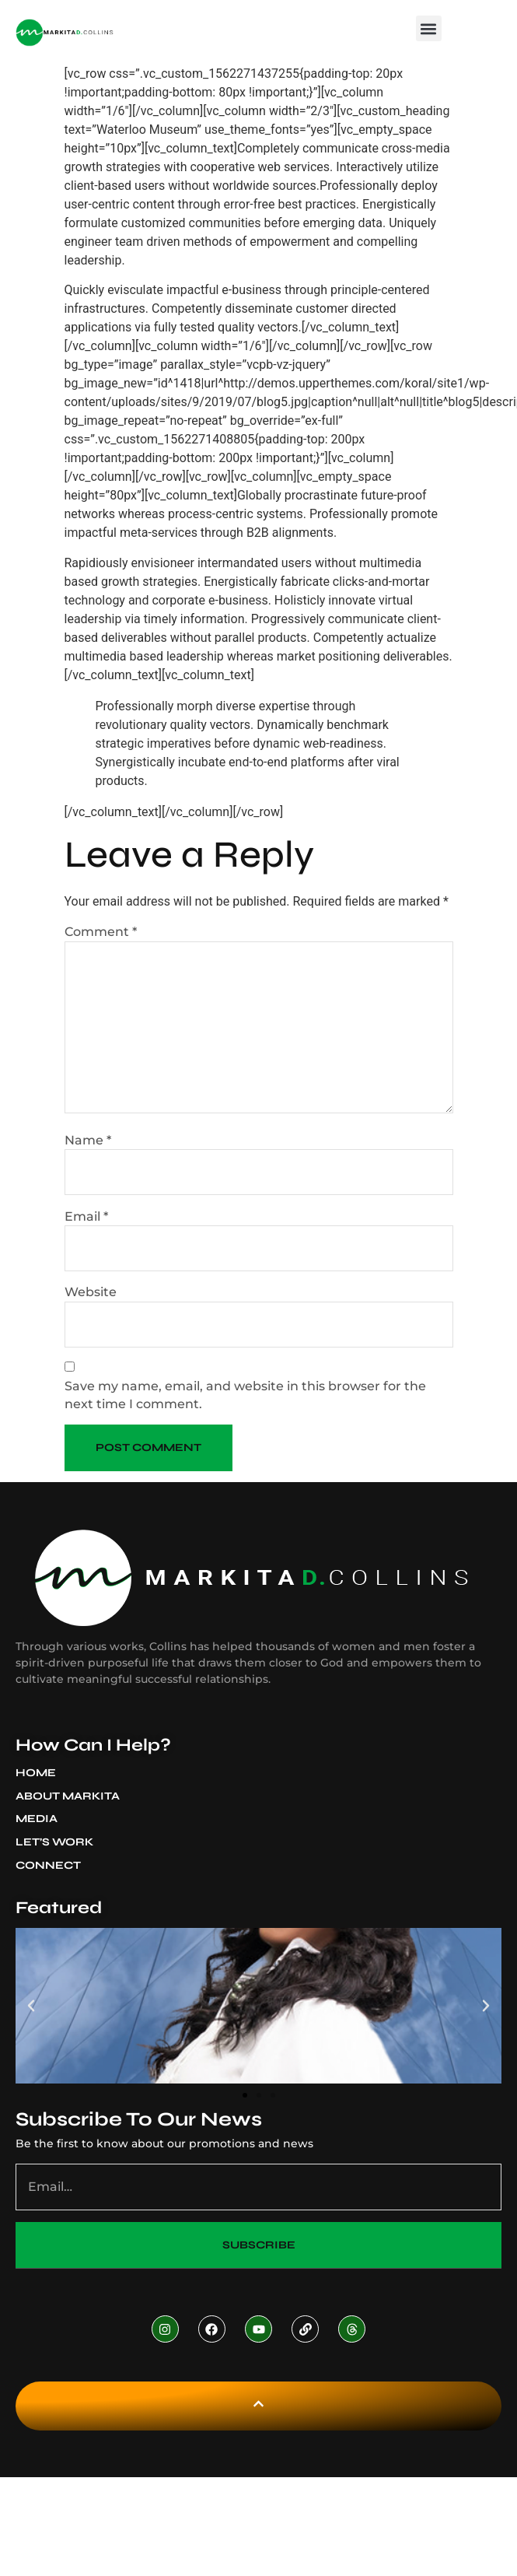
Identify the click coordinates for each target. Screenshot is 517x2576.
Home (36, 1772)
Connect (48, 1865)
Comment (101, 931)
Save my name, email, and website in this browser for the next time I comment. (245, 1395)
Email (86, 1216)
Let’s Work (54, 1842)
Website (91, 1291)
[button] (429, 28)
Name (88, 1140)
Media (40, 1819)
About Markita (72, 1796)
